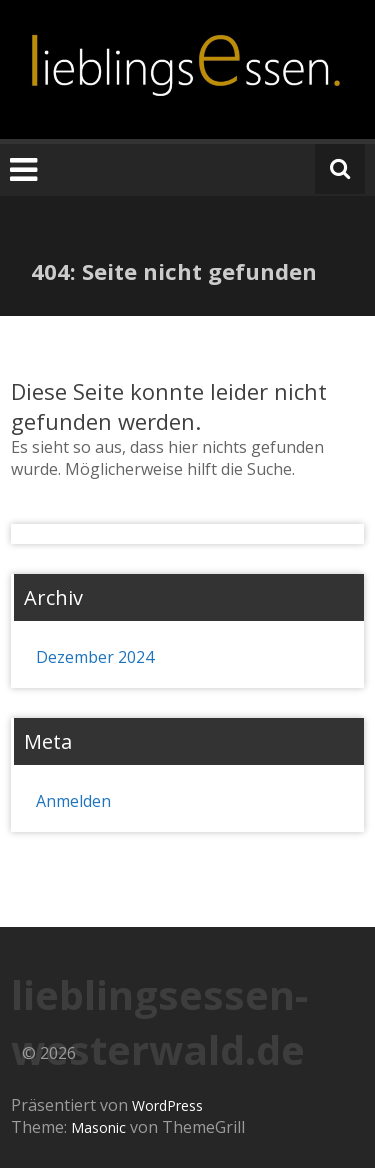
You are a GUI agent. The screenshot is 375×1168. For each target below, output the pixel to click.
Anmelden (73, 801)
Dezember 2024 (95, 657)
